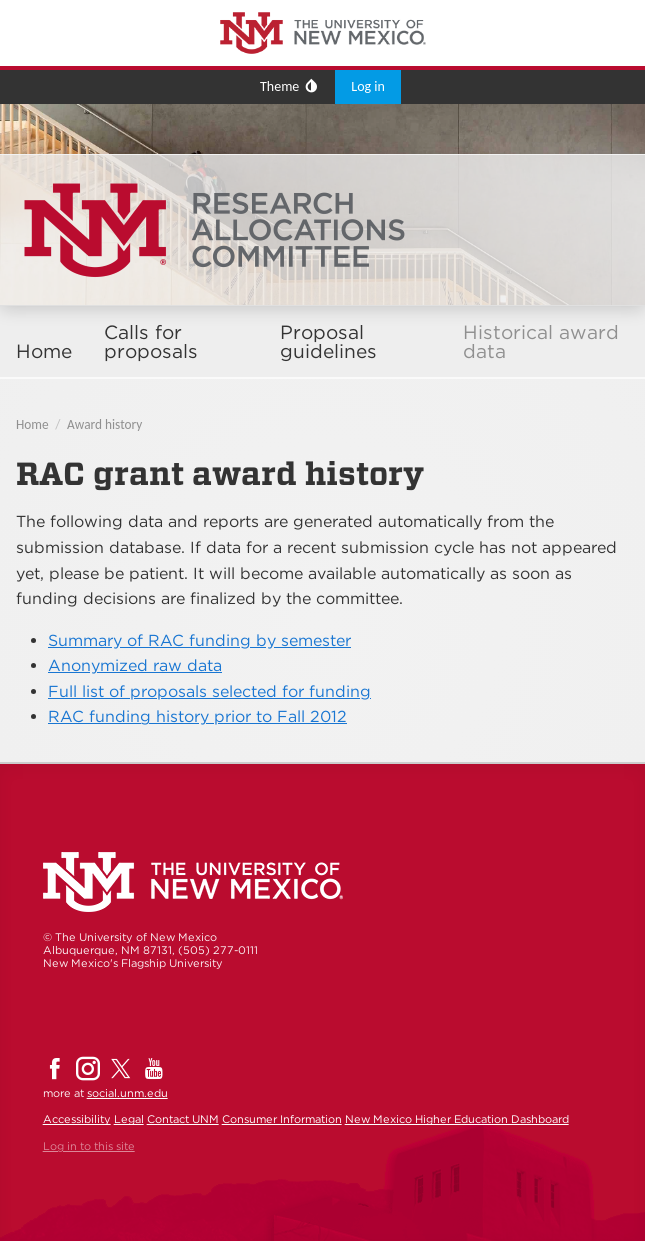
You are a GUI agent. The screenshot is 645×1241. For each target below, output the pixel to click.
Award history (104, 424)
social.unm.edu (127, 1093)
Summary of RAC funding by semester (199, 640)
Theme (279, 86)
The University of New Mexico (95, 3)
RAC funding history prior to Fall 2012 (197, 716)
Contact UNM (183, 1119)
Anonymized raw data (135, 665)
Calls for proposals (151, 342)
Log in (368, 86)
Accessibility (77, 1119)
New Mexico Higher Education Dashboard (457, 1119)
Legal (129, 1119)
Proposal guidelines (328, 342)
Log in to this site (89, 1146)
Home (44, 351)
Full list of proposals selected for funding (209, 691)
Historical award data (541, 342)
